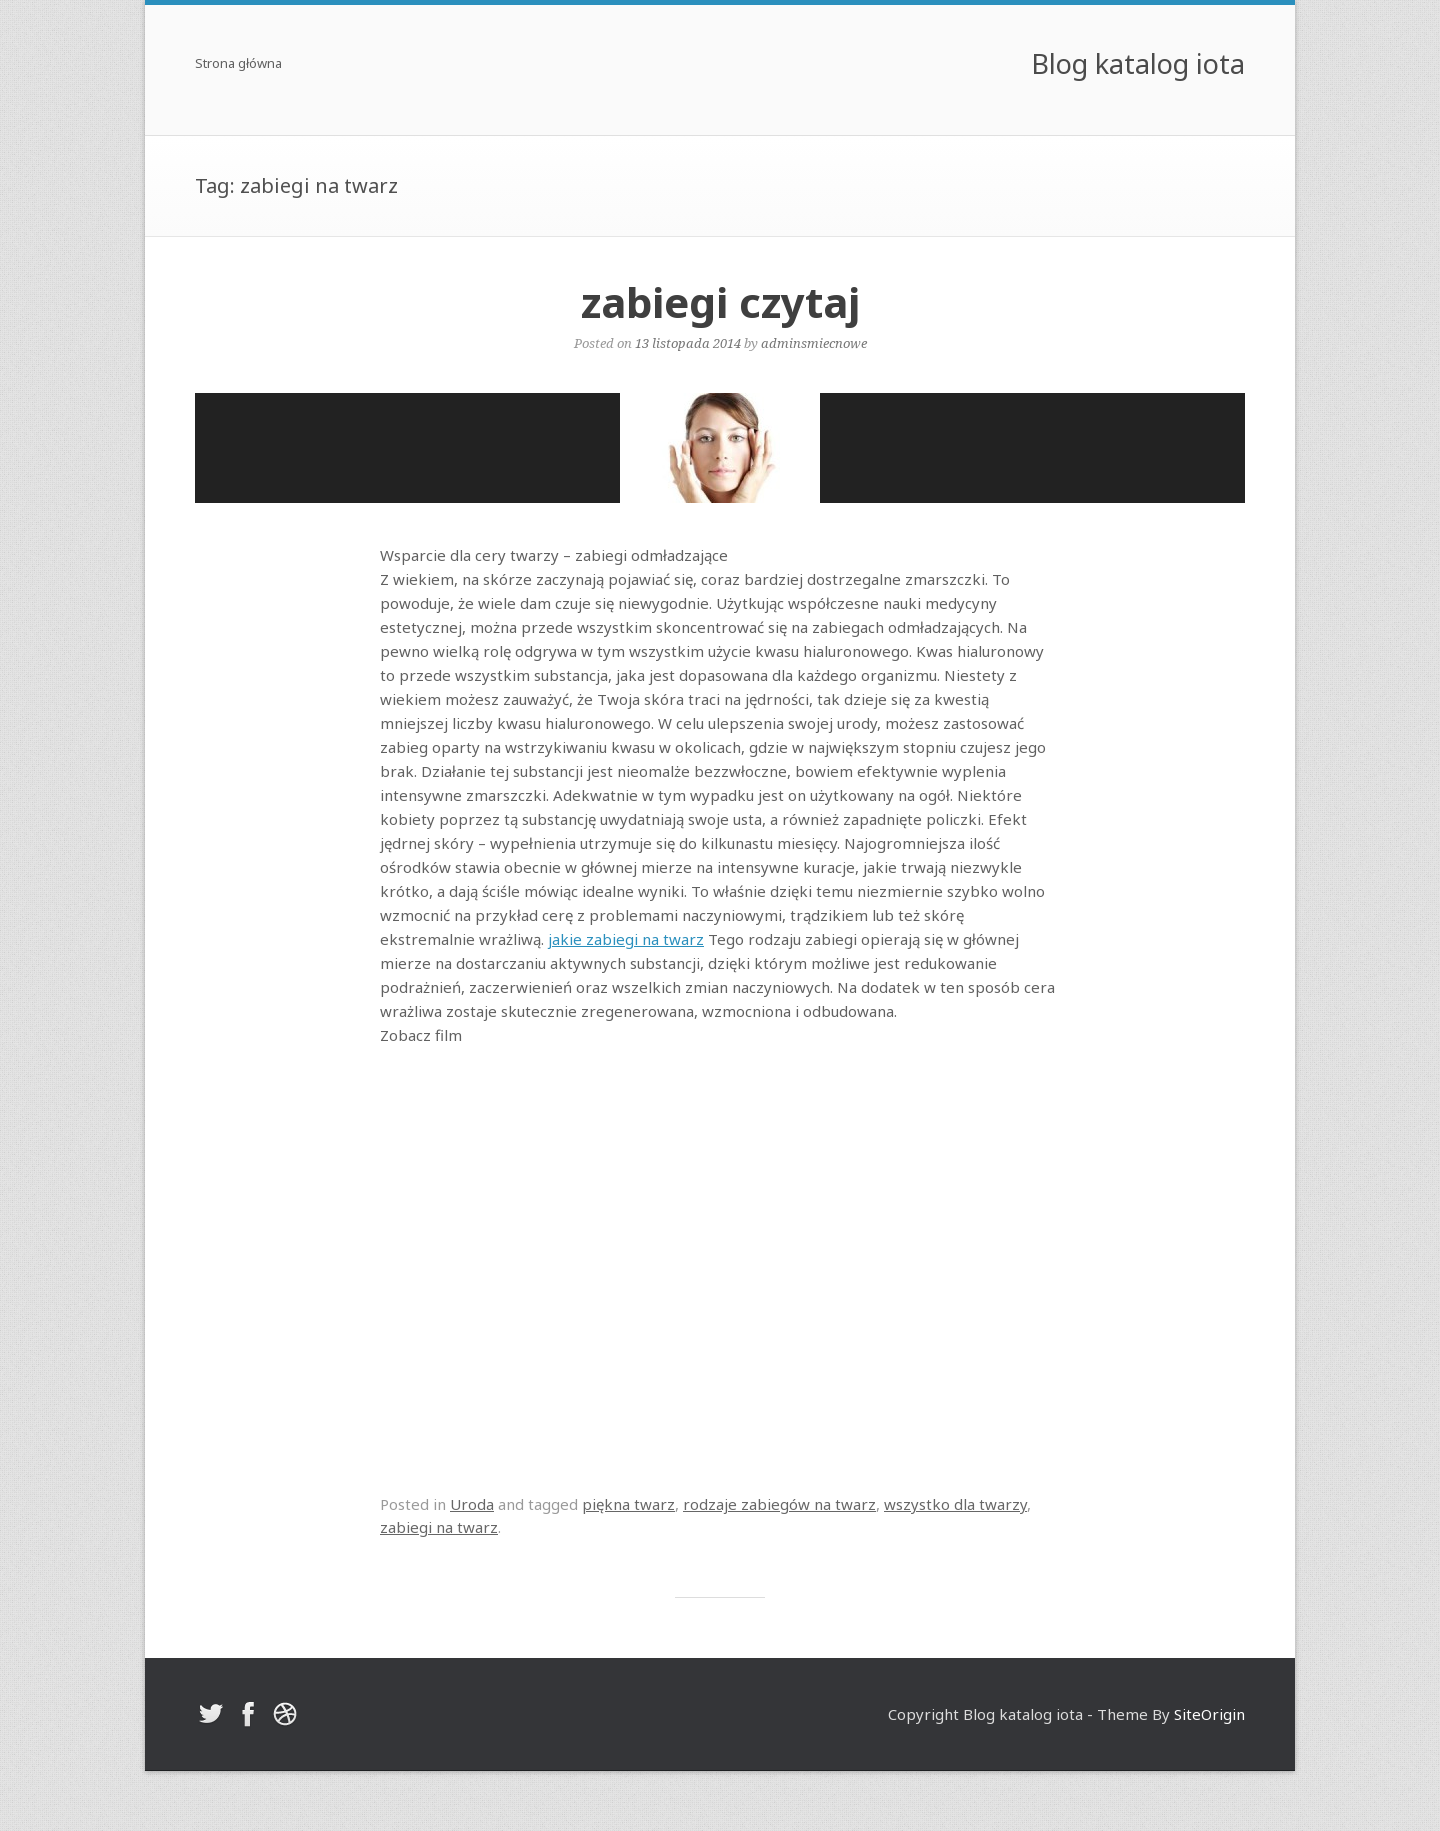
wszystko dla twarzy (955, 1504)
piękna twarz (628, 1504)
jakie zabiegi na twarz (626, 939)
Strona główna (238, 64)
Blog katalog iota (1138, 63)
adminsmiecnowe (814, 343)
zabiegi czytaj (720, 301)
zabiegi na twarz (439, 1527)
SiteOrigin (1209, 1714)
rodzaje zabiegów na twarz (779, 1504)
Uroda (472, 1504)
